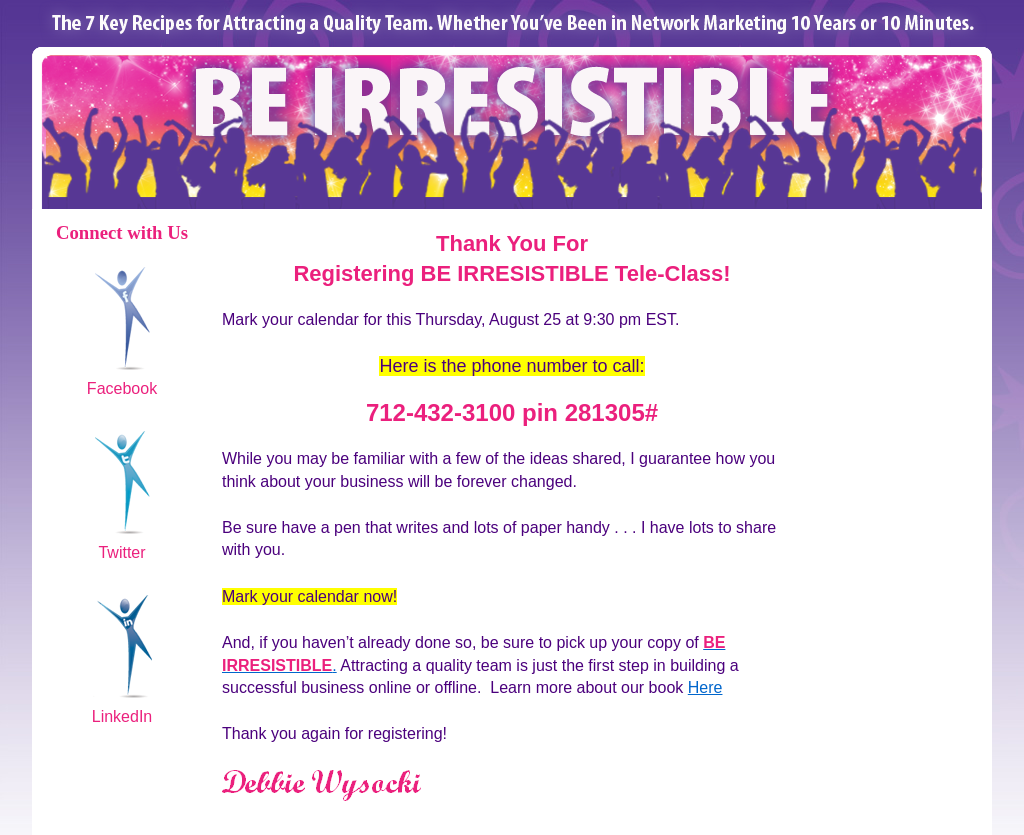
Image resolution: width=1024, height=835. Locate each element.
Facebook (122, 388)
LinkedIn (122, 716)
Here (705, 687)
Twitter (121, 552)
